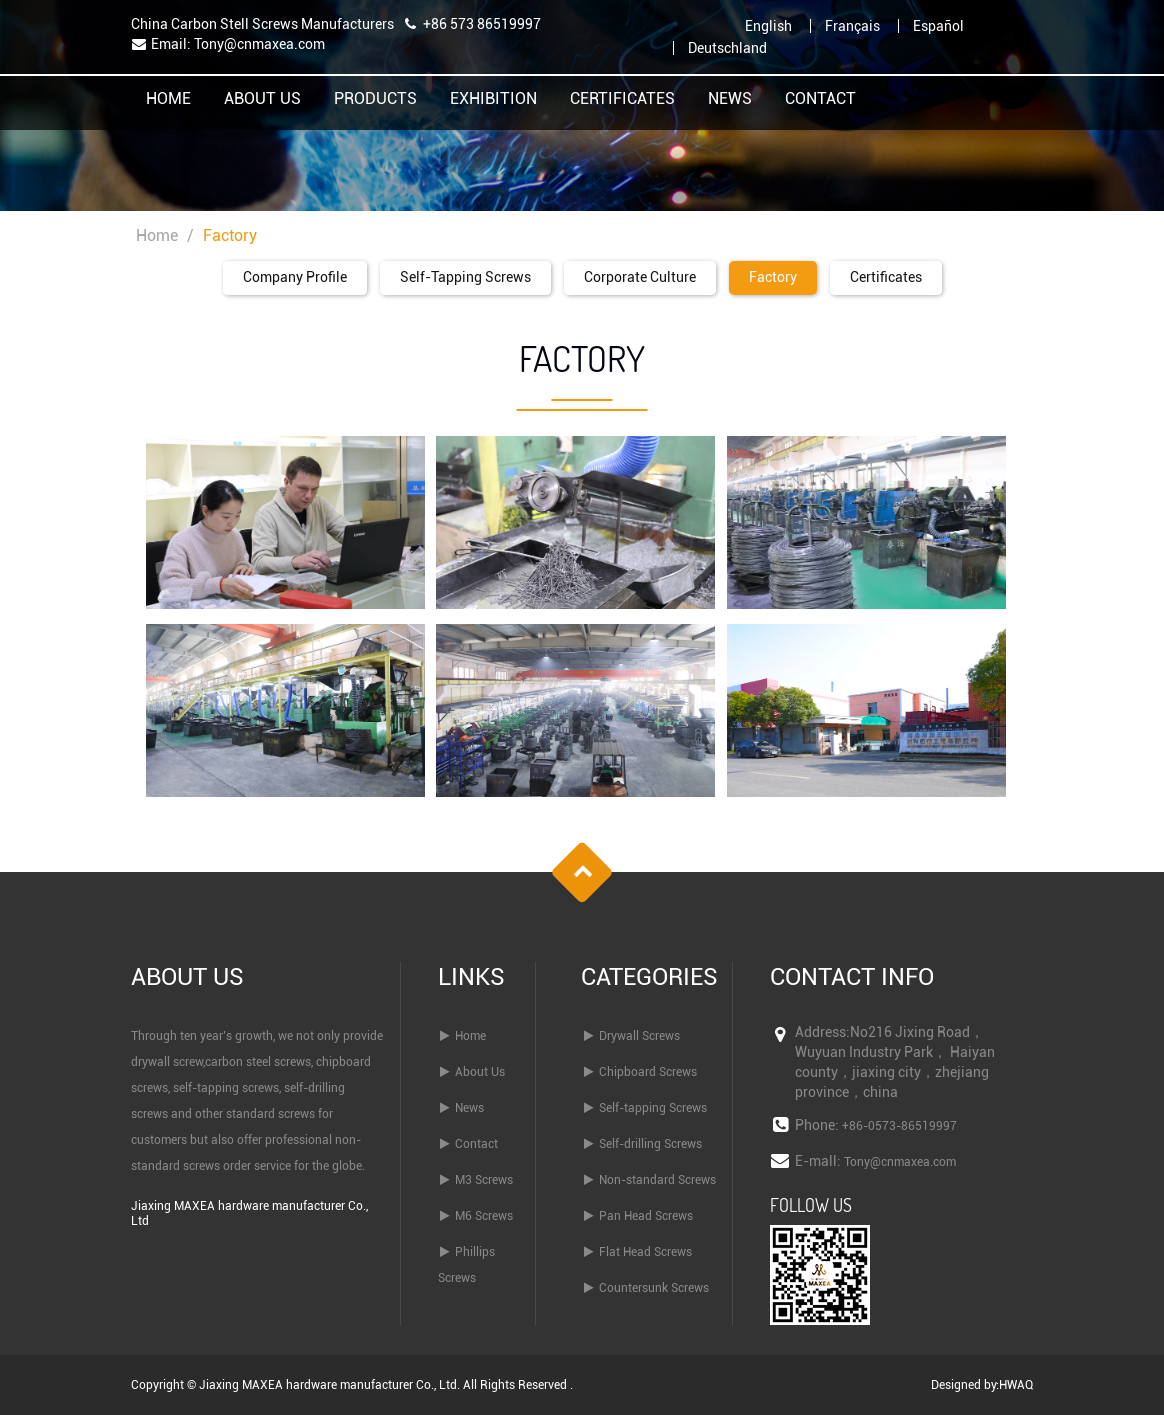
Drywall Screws (639, 1036)
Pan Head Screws (646, 1216)
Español (938, 26)
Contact (820, 99)
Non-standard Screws (657, 1180)
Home (168, 99)
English (768, 26)
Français (852, 26)
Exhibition (493, 99)
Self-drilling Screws (650, 1144)
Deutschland (727, 48)
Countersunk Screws (654, 1288)
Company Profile (295, 277)
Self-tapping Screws (653, 1108)
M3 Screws (484, 1180)
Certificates (622, 99)
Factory (773, 277)
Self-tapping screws (465, 277)
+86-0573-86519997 (899, 1126)
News (730, 99)
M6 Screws (484, 1216)
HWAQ (1016, 1385)
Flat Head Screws (645, 1252)
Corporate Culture (640, 277)
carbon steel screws (258, 1062)
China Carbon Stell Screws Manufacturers (262, 24)
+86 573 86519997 (482, 24)
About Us (262, 99)
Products (375, 99)
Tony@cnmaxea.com (259, 44)
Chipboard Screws (648, 1072)
